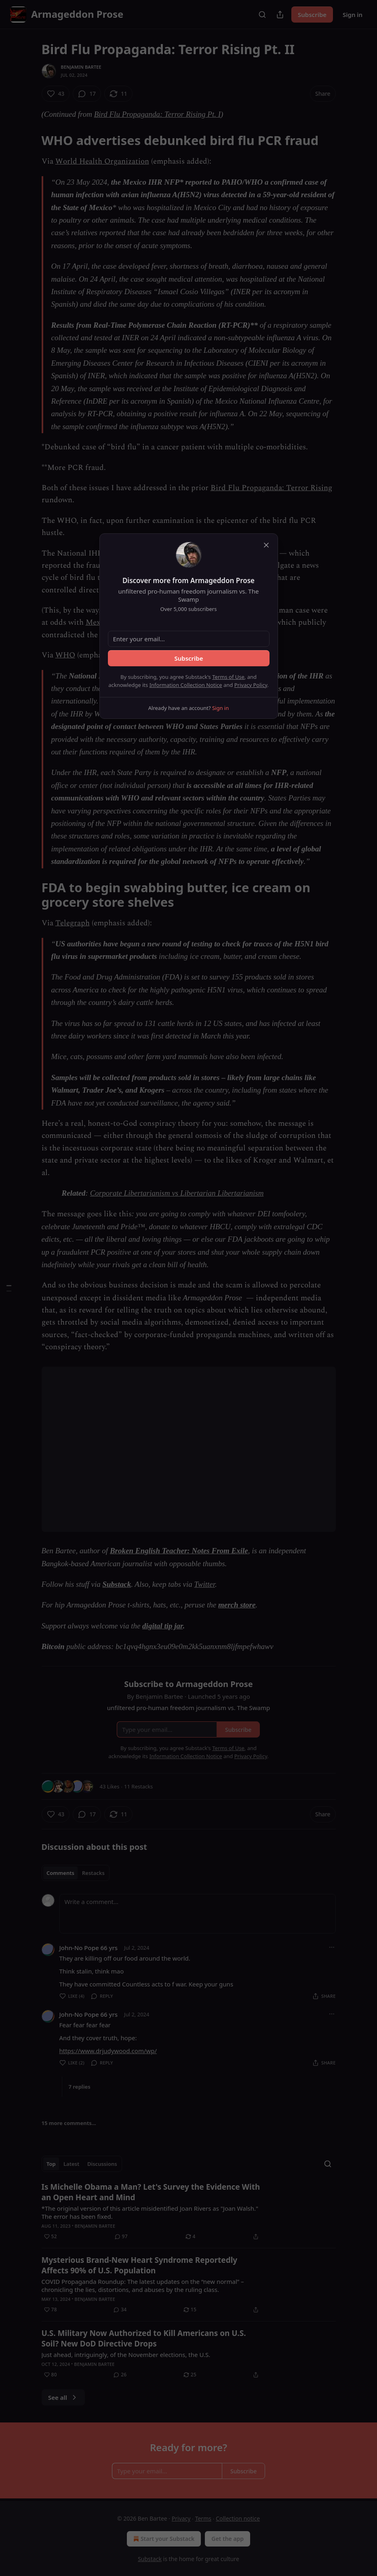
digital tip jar (162, 1626)
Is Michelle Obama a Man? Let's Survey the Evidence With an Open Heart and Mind (151, 2192)
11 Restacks (138, 1786)
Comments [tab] (60, 1873)
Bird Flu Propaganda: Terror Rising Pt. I (157, 114)
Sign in (352, 15)
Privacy (181, 2518)
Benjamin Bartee (81, 67)
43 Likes (110, 1786)
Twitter (204, 1584)
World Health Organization (102, 161)
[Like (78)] (50, 2310)
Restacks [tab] (93, 1873)
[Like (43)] (56, 94)
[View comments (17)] (87, 94)
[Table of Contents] (9, 1288)
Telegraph (72, 923)
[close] (266, 545)
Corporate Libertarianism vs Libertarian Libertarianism (177, 1193)
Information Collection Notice (186, 685)
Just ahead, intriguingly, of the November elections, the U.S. (126, 2355)
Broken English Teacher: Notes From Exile (179, 1550)
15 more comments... (69, 2123)
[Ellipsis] (331, 1947)
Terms (203, 2518)
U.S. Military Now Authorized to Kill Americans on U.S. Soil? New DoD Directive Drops (144, 2338)
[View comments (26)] (120, 2375)
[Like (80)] (50, 2375)
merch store (236, 1605)
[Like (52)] (50, 2236)
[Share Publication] (280, 14)
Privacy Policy (250, 685)
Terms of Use (228, 676)
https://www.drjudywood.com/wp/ (108, 2051)
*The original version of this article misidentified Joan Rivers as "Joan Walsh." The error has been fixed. (150, 2212)
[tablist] (76, 1873)
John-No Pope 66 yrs (88, 1948)
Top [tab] (51, 2163)
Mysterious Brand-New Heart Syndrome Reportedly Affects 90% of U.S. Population (140, 2265)
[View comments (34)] (120, 2310)
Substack (116, 1584)
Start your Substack (163, 2538)
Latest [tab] (71, 2163)
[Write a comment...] (197, 1913)
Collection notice (238, 2518)
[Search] (262, 14)
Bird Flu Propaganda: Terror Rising (271, 488)
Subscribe (312, 15)
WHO (65, 655)
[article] (188, 2211)
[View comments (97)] (121, 2236)
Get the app (227, 2538)
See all (63, 2397)
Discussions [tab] (102, 2163)
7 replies (80, 2086)
